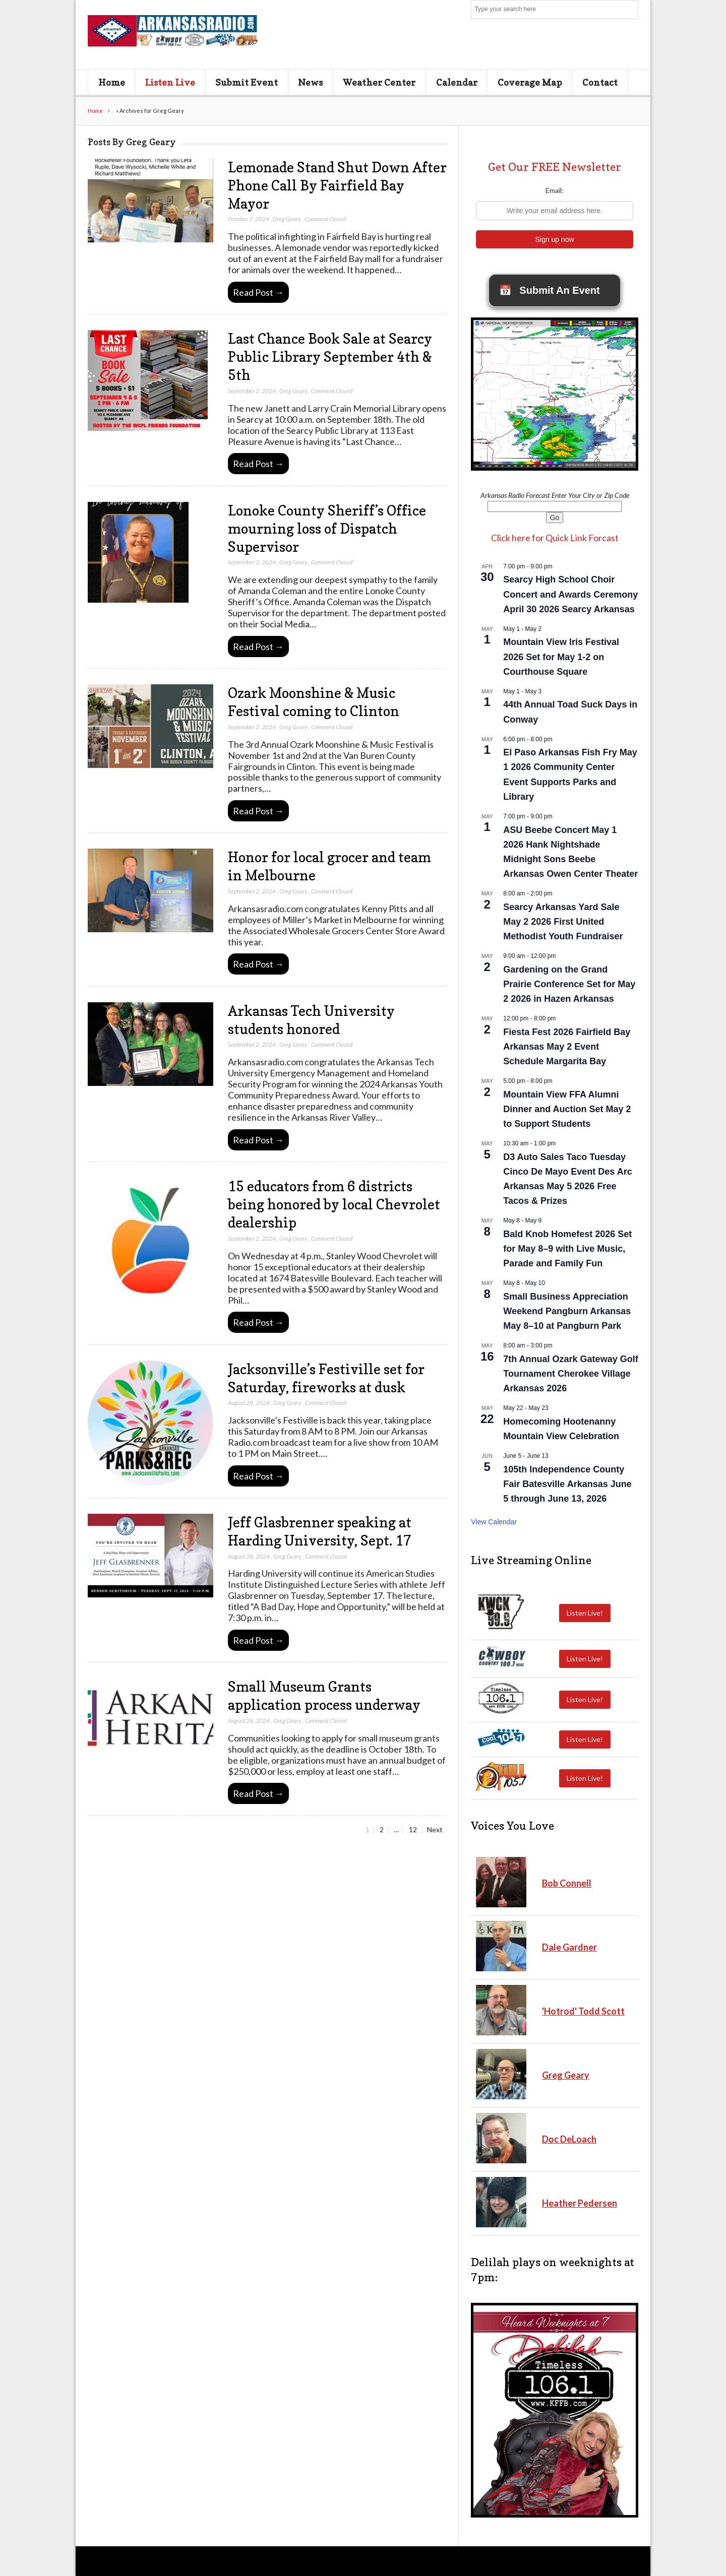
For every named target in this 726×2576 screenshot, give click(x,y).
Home (111, 82)
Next (435, 1829)
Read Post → (258, 292)
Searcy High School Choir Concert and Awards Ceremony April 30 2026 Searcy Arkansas (570, 594)
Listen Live (170, 82)
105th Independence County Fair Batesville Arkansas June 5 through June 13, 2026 (567, 1484)
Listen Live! (585, 1612)
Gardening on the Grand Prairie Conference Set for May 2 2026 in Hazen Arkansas (569, 984)
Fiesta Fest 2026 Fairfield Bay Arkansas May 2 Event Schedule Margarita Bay (566, 1046)
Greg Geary (287, 219)
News (310, 82)
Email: (555, 190)
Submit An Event (549, 290)
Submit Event (246, 82)
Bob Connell (566, 1883)
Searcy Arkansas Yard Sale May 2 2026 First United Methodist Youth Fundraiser (563, 921)
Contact (600, 82)
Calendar (456, 82)
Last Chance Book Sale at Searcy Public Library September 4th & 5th (330, 357)
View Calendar (494, 1522)
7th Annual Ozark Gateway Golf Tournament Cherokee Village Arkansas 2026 (570, 1373)
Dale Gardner (569, 1947)
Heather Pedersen (579, 2203)
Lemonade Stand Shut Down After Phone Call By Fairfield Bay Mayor (337, 185)
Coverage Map (530, 82)
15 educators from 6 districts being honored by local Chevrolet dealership (334, 1204)
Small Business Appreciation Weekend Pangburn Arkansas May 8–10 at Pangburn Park (567, 1311)
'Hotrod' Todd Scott (583, 2011)
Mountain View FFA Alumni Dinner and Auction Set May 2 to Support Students (567, 1109)
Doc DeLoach (569, 2139)
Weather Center (379, 82)
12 (414, 1829)
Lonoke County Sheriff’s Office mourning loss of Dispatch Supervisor (327, 528)
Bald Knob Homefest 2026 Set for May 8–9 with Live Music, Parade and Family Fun (567, 1248)
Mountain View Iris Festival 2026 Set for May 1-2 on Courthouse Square (561, 656)
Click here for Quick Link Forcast (555, 537)
